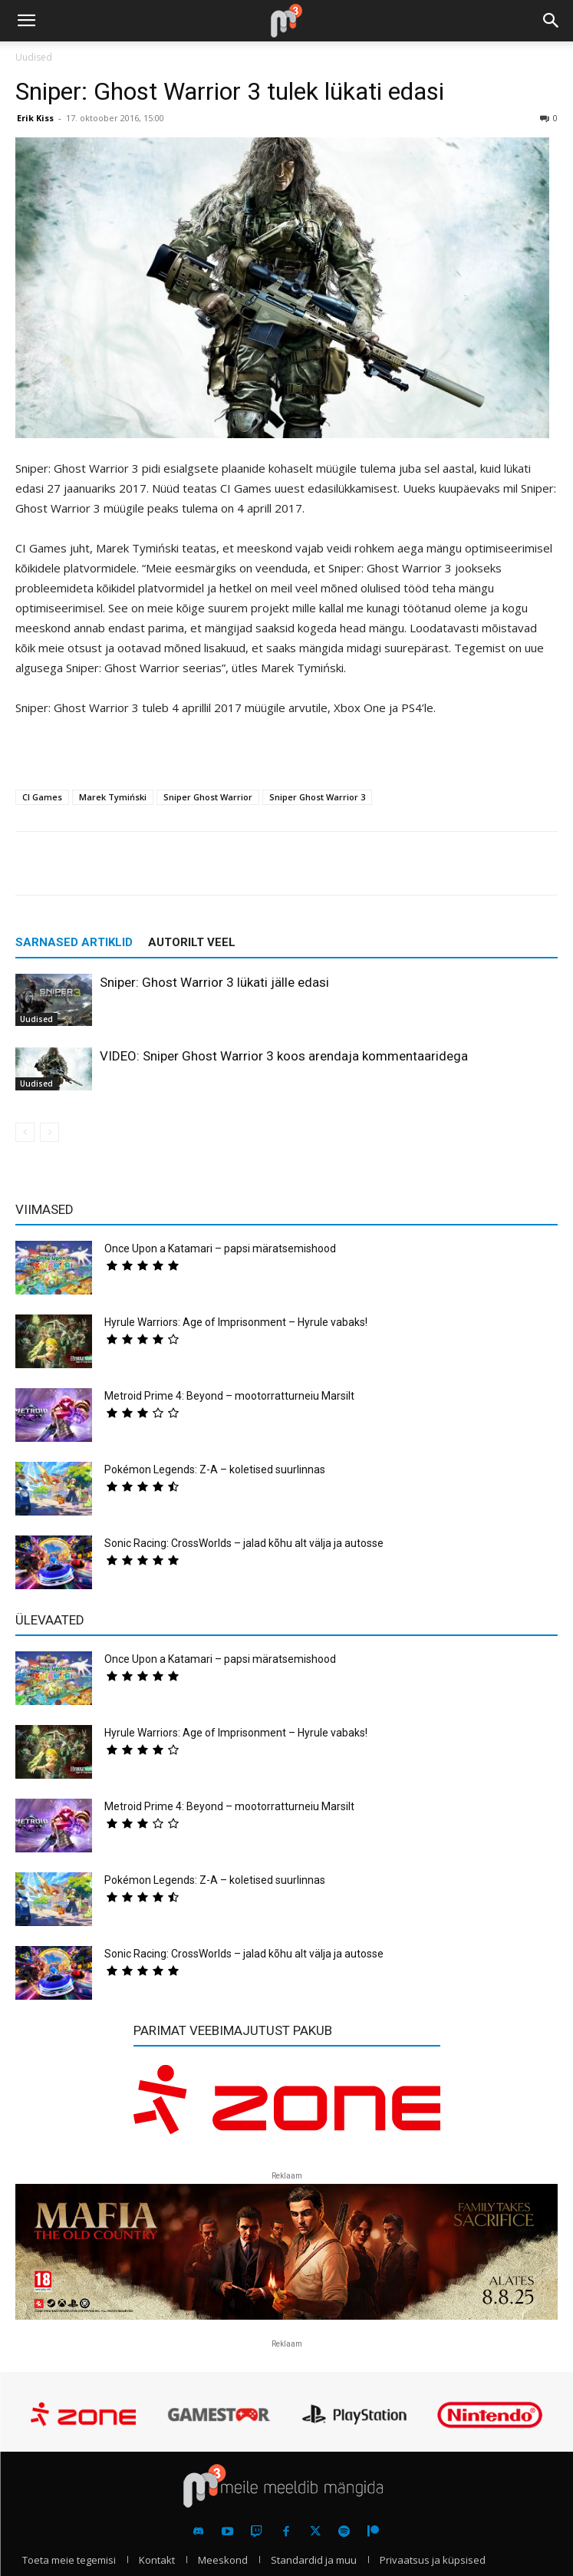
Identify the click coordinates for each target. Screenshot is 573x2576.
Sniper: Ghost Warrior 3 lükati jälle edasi (214, 982)
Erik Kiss (35, 118)
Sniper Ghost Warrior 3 (317, 797)
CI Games (42, 797)
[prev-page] (25, 1132)
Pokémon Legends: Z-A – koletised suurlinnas (214, 1469)
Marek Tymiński (113, 797)
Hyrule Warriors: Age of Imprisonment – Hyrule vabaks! (235, 1322)
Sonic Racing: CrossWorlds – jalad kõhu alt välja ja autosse (244, 1543)
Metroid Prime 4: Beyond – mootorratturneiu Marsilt (229, 1396)
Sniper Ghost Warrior (207, 797)
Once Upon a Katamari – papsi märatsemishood (220, 1248)
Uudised (33, 57)
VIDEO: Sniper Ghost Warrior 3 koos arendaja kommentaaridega (284, 1056)
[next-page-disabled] (49, 1132)
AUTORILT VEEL (191, 942)
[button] (26, 20)
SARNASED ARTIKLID (74, 942)
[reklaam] (286, 2108)
